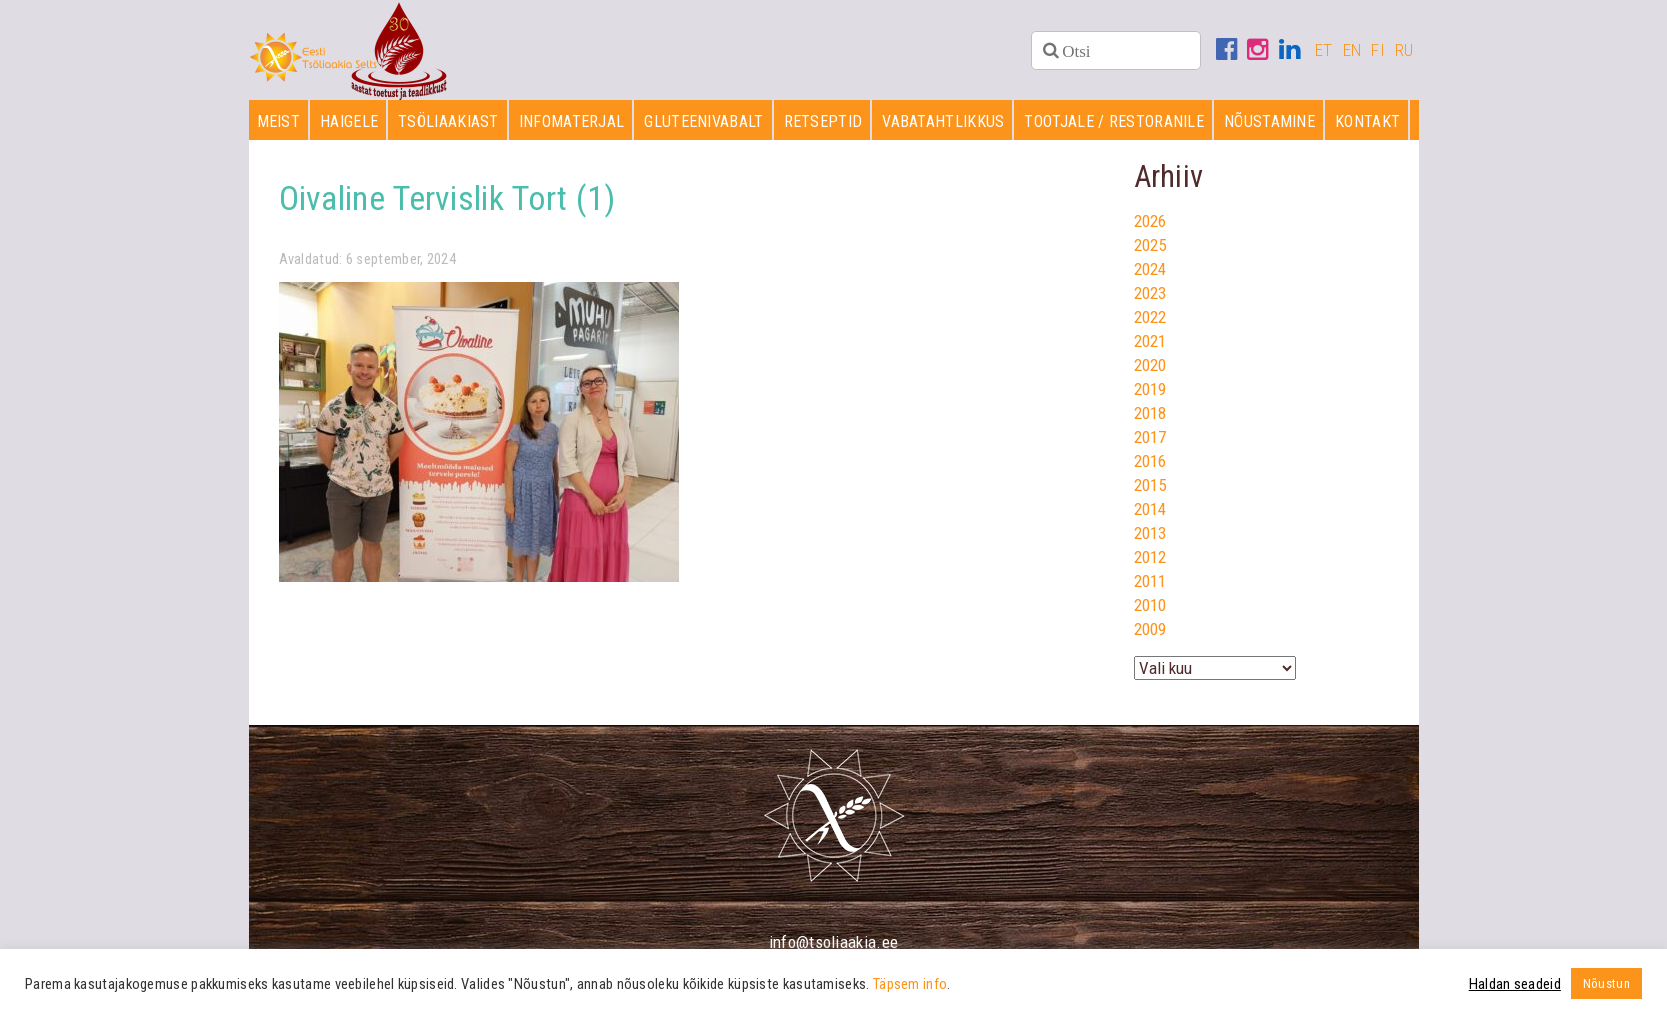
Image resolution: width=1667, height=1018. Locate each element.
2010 (1150, 605)
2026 (1150, 221)
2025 (1150, 245)
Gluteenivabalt (703, 121)
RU (1404, 50)
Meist (279, 121)
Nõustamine (1269, 121)
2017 (1150, 437)
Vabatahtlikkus (943, 121)
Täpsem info (910, 984)
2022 (1150, 317)
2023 (1150, 293)
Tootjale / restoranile (1114, 121)
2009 (1150, 629)
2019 (1150, 389)
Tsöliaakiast (448, 121)
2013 (1150, 533)
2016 (1150, 461)
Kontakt (1367, 121)
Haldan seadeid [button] (1515, 984)
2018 (1150, 413)
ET (1324, 50)
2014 (1150, 509)
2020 (1150, 365)
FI (1378, 50)
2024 (1150, 269)
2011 (1150, 581)
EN (1352, 50)
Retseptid (823, 121)
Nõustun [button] (1606, 983)
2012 (1150, 557)
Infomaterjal (572, 121)
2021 (1150, 341)
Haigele (349, 121)
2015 (1150, 485)
